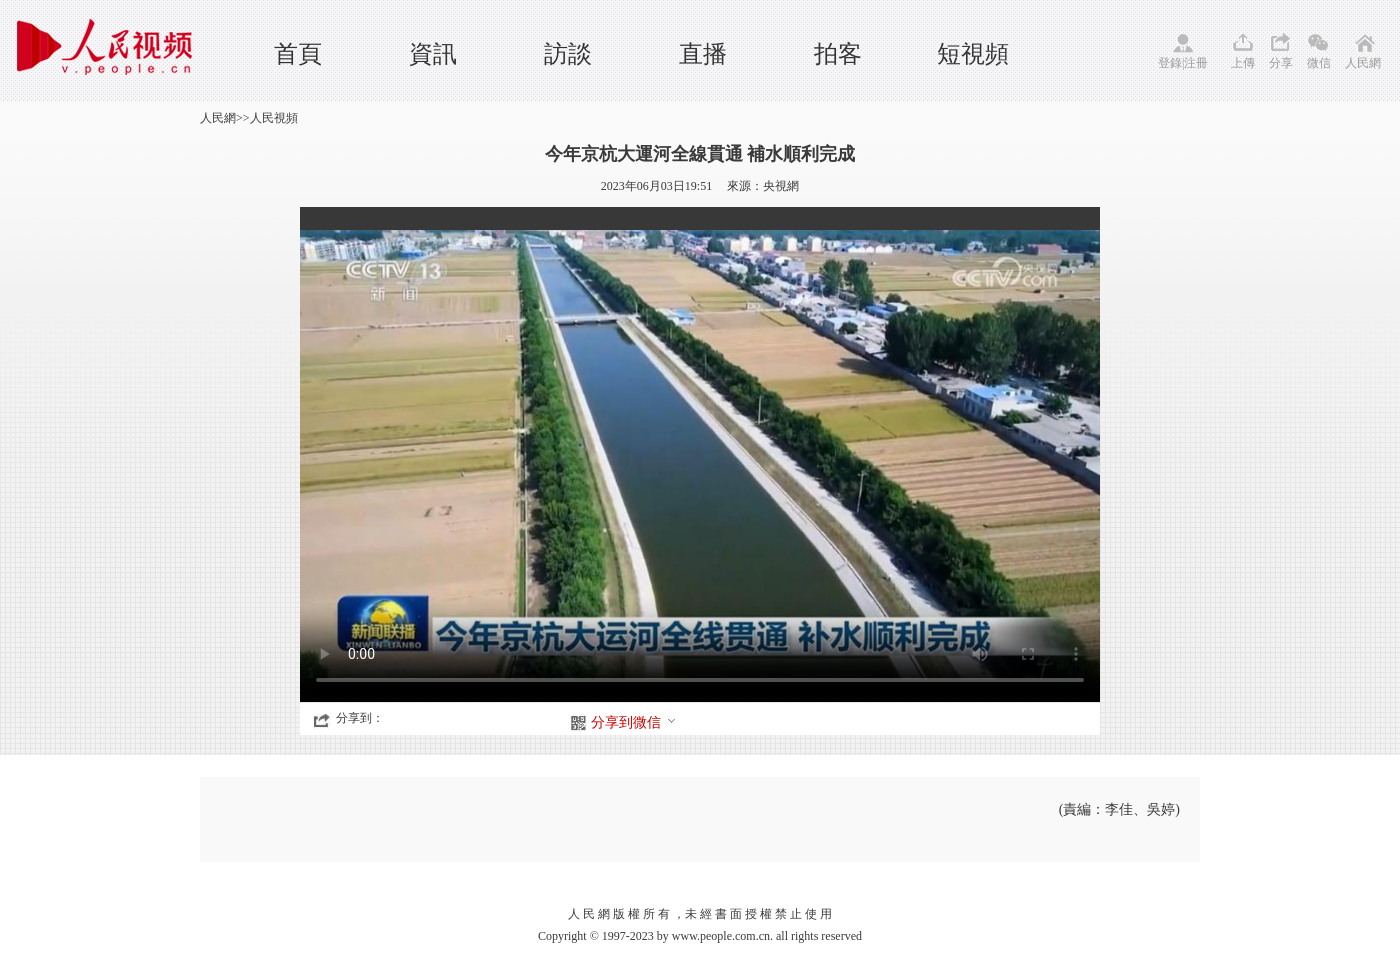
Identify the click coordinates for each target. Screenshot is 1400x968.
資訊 (433, 54)
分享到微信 (634, 722)
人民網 (1363, 63)
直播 (703, 54)
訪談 (568, 54)
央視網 (781, 186)
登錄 (1170, 63)
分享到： (360, 718)
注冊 (1196, 63)
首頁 (298, 54)
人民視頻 (274, 118)
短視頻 (973, 54)
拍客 (838, 54)
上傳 (1243, 63)
